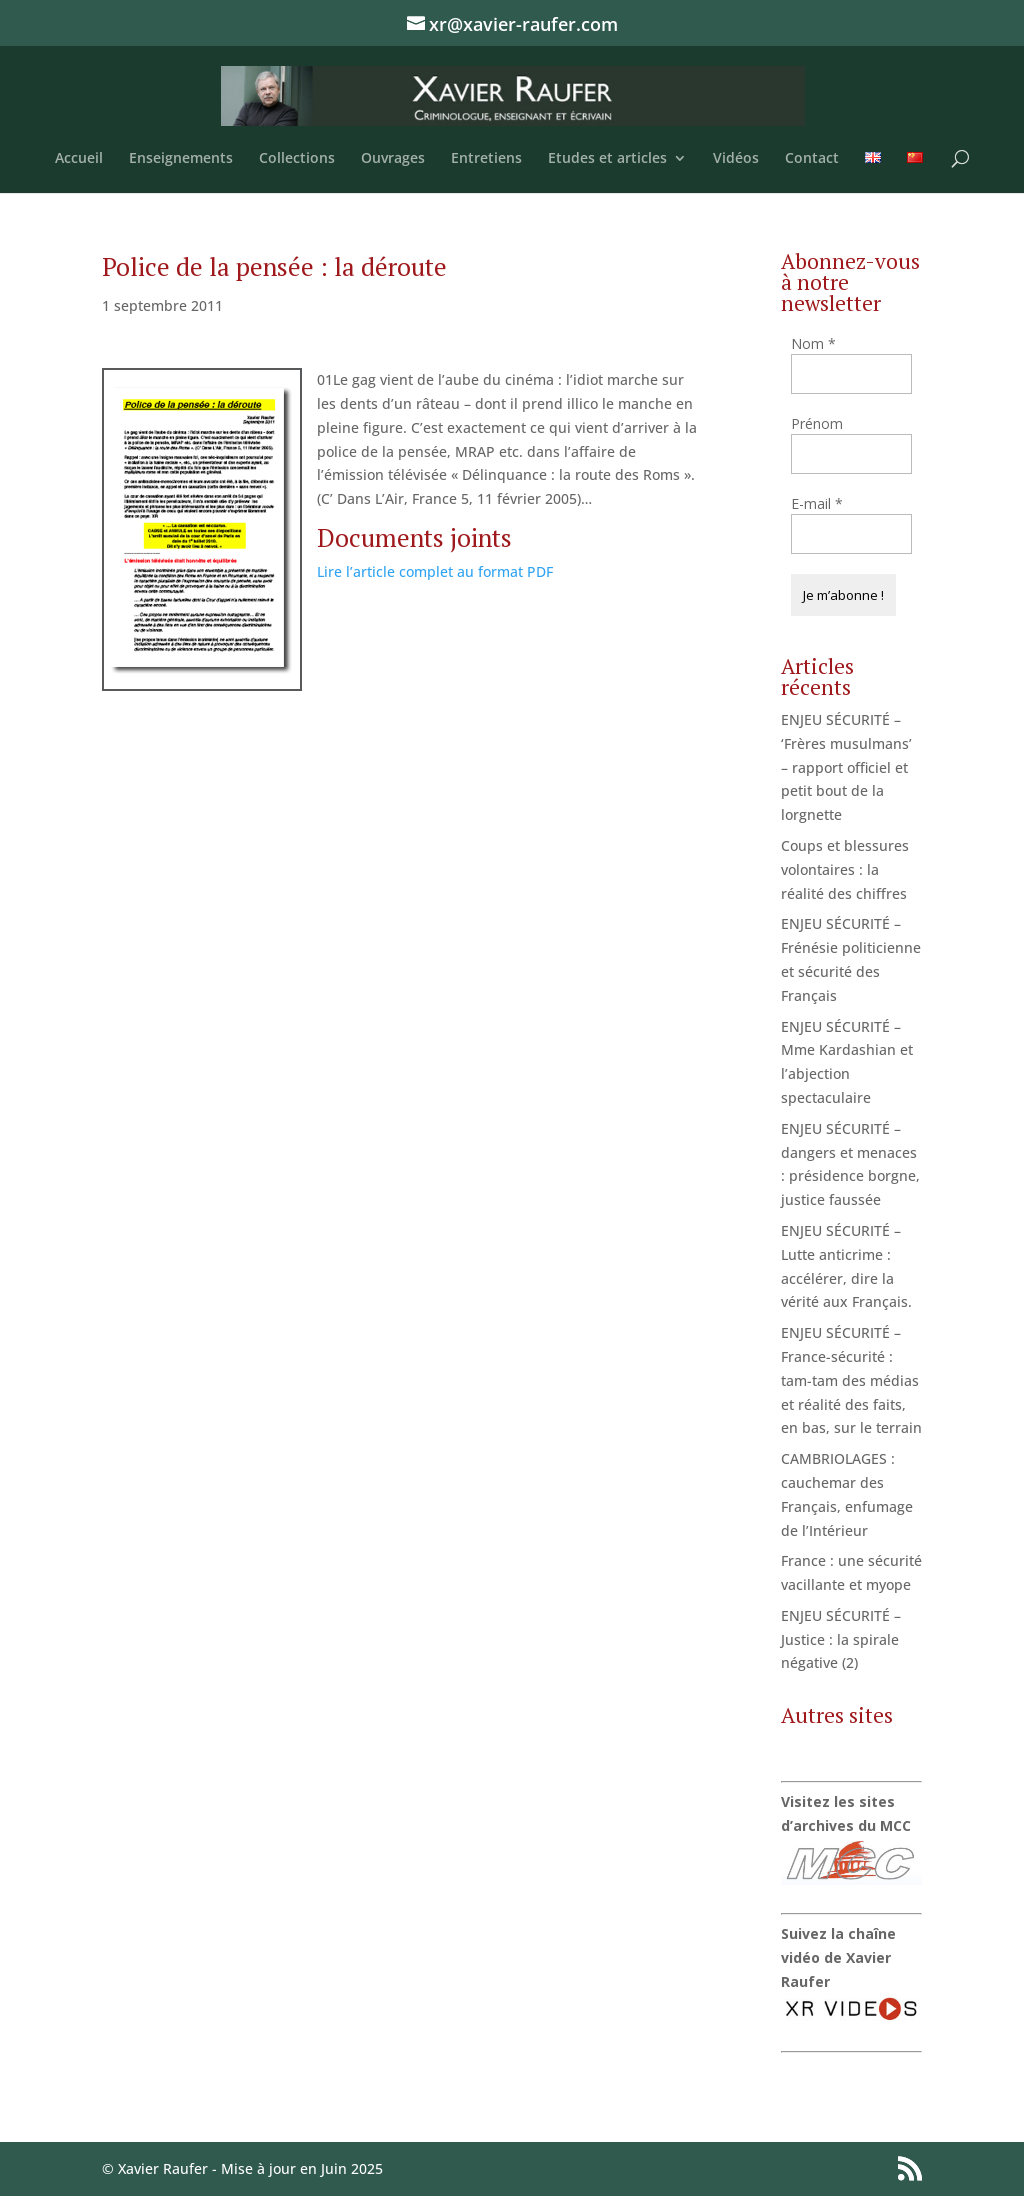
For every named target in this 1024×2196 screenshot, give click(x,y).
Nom (813, 343)
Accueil (79, 159)
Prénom (817, 423)
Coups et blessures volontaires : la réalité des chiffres (845, 869)
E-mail (817, 503)
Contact (812, 159)
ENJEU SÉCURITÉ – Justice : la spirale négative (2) (841, 1639)
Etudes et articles (607, 159)
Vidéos (736, 159)
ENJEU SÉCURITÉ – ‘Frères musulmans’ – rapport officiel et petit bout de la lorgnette (846, 767)
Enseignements (181, 159)
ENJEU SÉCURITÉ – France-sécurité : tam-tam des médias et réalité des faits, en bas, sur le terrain (851, 1380)
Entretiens (486, 159)
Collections (297, 159)
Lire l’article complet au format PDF (435, 571)
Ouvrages (393, 159)
